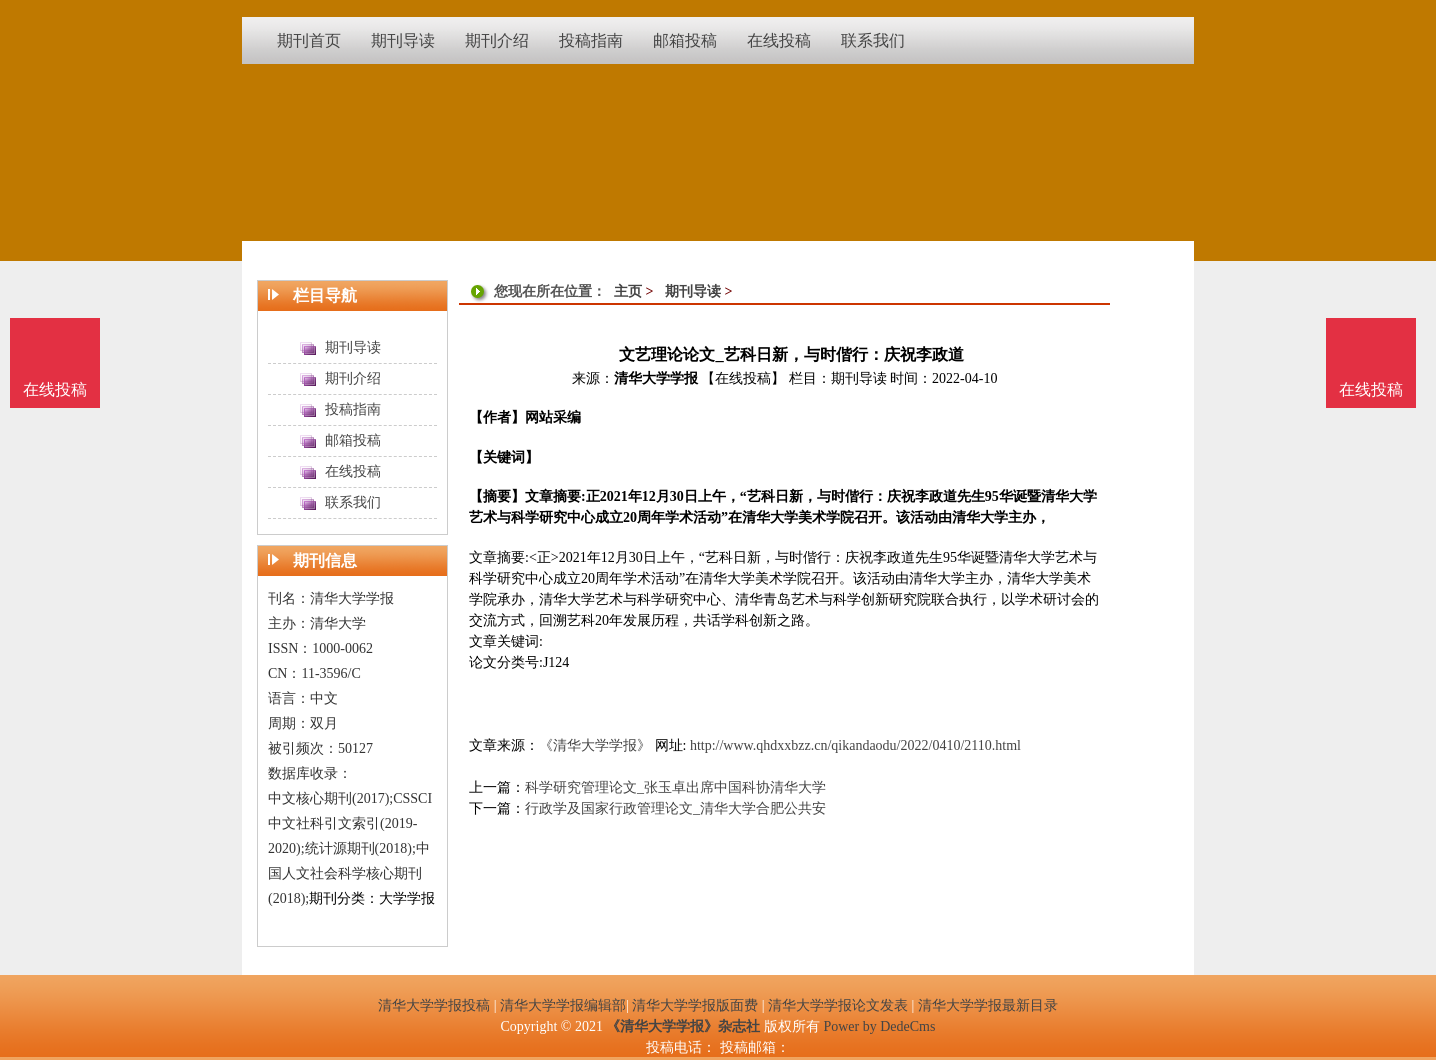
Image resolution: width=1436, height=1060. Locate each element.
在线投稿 (1371, 389)
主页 (628, 291)
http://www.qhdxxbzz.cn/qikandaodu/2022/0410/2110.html (855, 745)
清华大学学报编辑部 (563, 1005)
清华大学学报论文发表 (838, 1005)
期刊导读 (693, 291)
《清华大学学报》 (595, 745)
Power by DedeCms (879, 1026)
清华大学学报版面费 (695, 1005)
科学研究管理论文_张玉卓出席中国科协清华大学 (675, 787)
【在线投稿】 (743, 378)
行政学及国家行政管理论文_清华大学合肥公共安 (675, 808)
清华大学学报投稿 (434, 1005)
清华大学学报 (656, 378)
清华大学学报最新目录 (988, 1005)
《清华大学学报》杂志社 (683, 1026)
